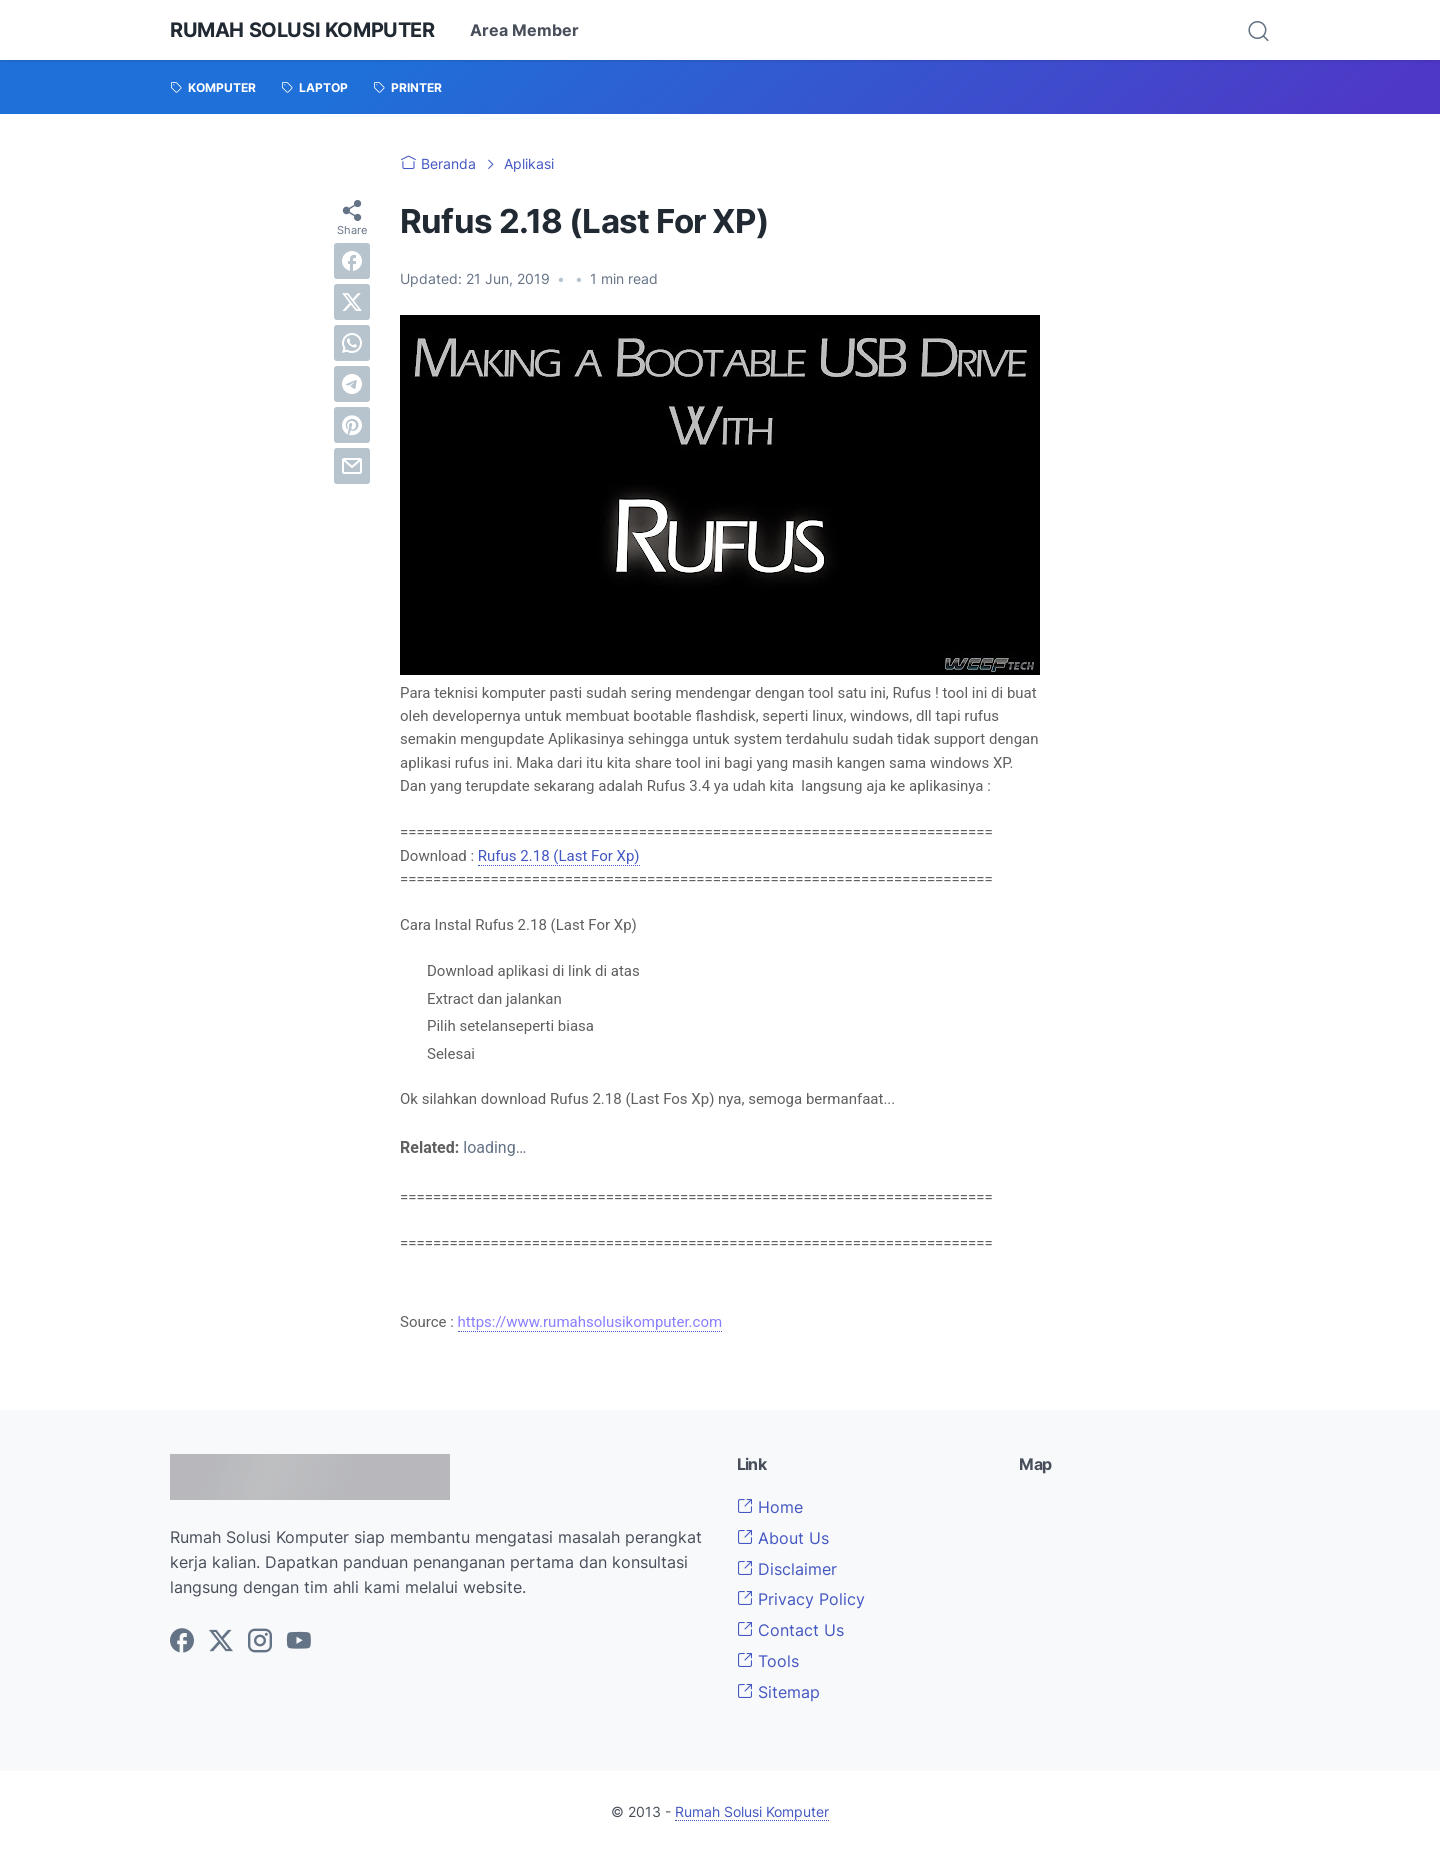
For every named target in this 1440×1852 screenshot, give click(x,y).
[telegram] (352, 384)
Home (770, 1507)
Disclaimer (787, 1569)
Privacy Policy (801, 1599)
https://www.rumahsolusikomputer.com (590, 1322)
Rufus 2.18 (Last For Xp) (559, 856)
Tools (768, 1661)
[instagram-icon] (260, 1642)
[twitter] (352, 302)
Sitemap (778, 1692)
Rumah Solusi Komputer (302, 30)
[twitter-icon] (221, 1642)
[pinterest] (352, 425)
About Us (783, 1538)
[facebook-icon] (182, 1642)
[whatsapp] (352, 343)
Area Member (524, 30)
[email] (352, 466)
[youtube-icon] (299, 1642)
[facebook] (352, 261)
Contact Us (790, 1630)
